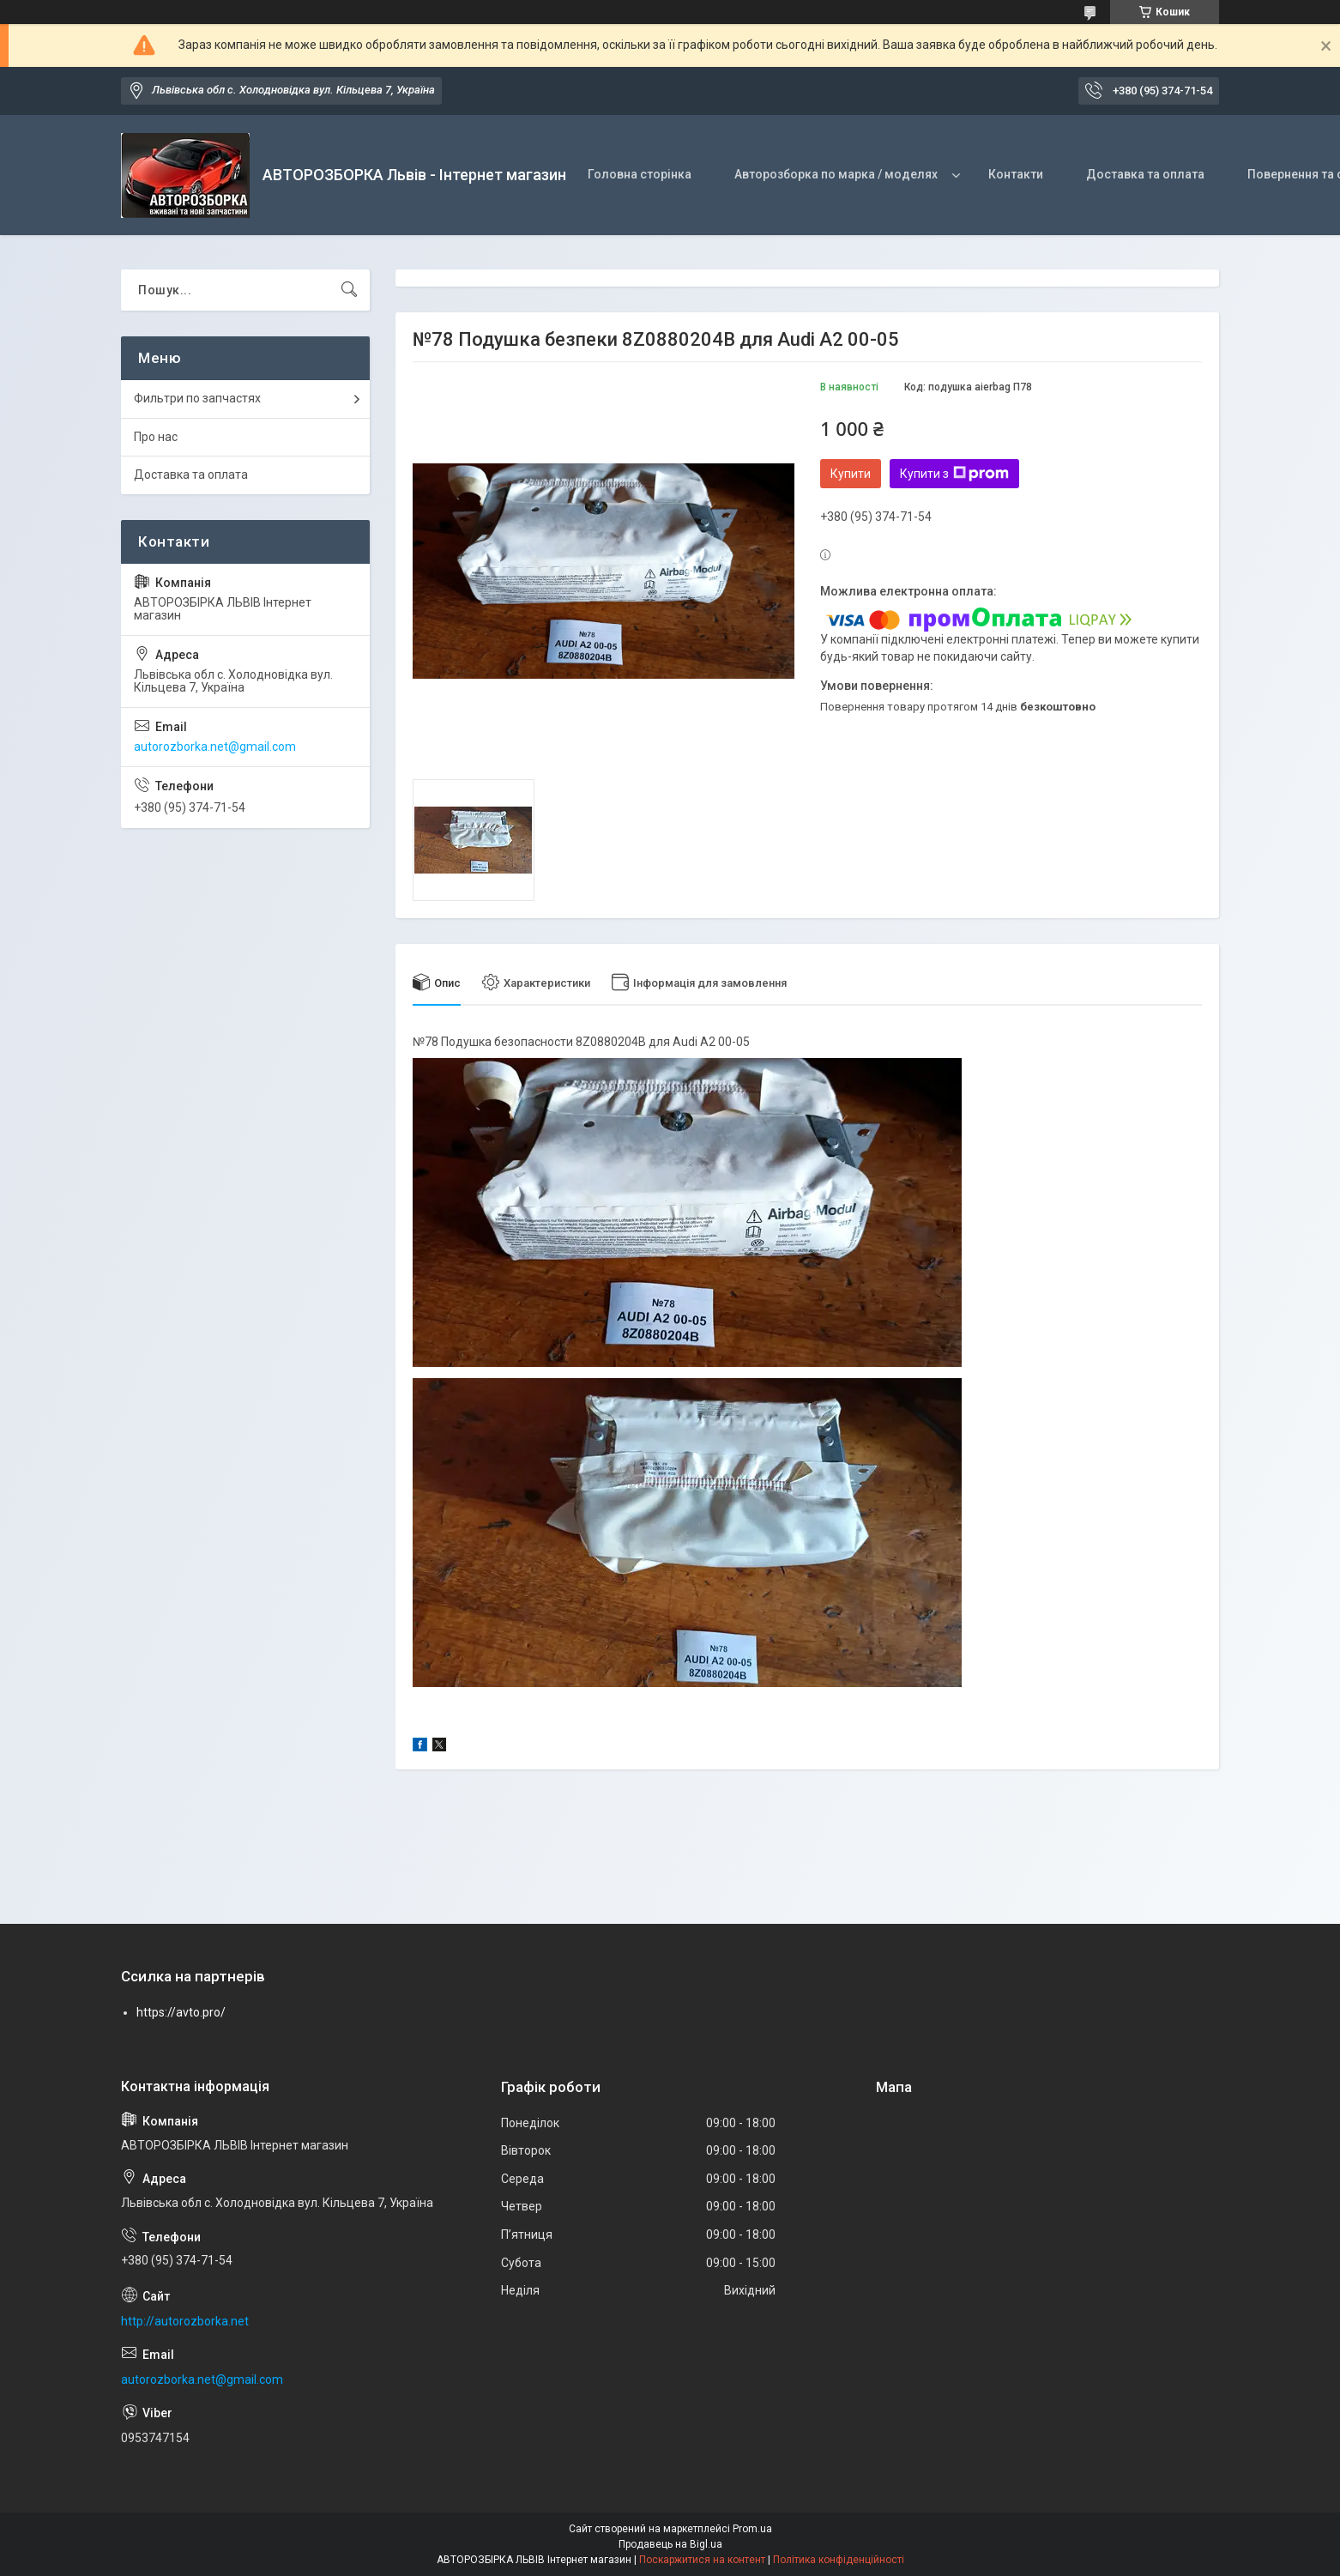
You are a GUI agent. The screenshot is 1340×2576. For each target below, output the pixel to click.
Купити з (954, 473)
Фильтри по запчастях (197, 398)
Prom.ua (752, 2529)
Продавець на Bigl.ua (670, 2544)
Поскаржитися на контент (702, 2560)
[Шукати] (349, 290)
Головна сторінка (639, 174)
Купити (850, 474)
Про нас (156, 437)
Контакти (1015, 174)
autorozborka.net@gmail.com (215, 746)
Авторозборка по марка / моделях (836, 174)
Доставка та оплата (1145, 174)
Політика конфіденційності (838, 2560)
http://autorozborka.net (185, 2321)
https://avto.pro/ (181, 2012)
